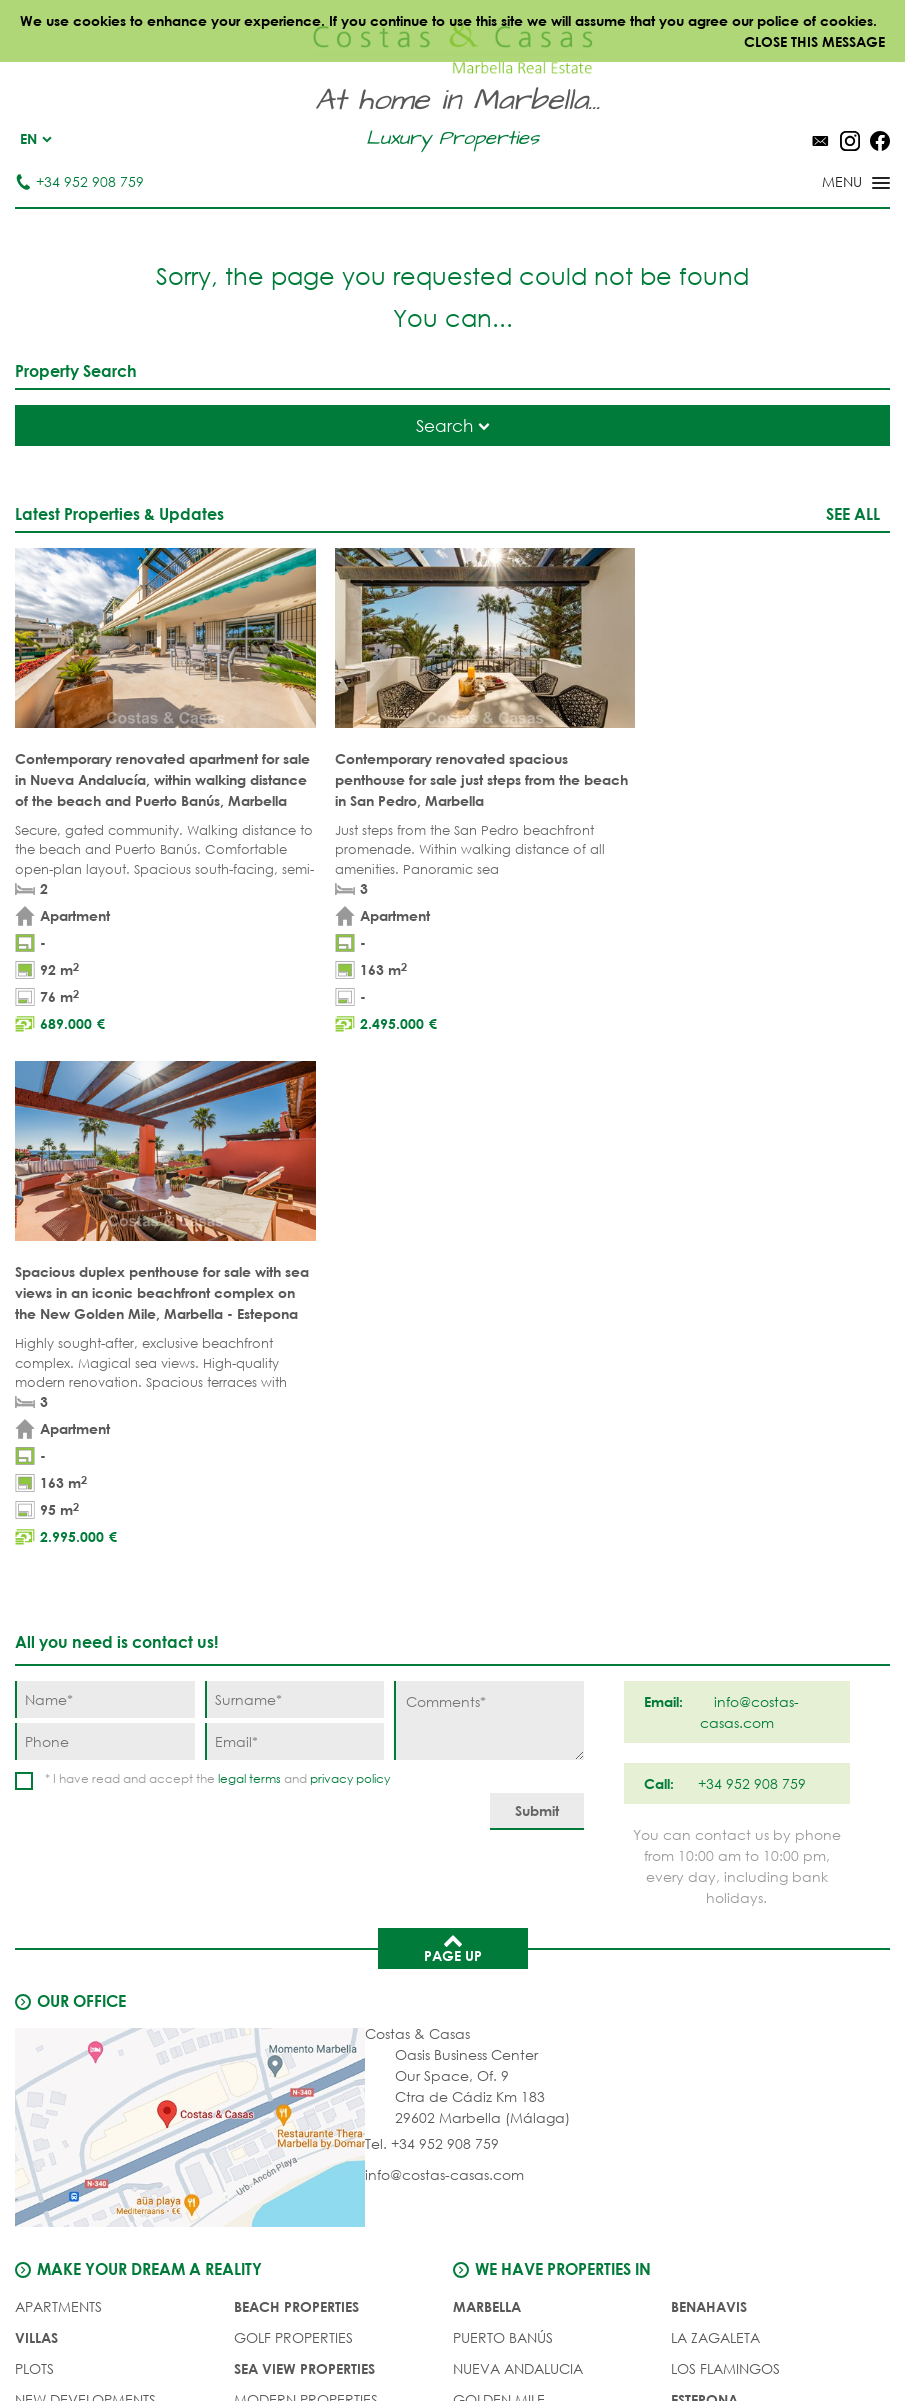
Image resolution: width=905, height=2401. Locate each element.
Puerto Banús (503, 1831)
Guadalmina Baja (737, 1986)
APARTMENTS (58, 1800)
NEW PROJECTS (285, 1924)
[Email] (295, 1235)
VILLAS (36, 1831)
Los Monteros (724, 1955)
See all (853, 513)
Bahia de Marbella (521, 1986)
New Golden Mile (734, 1924)
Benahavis (709, 1800)
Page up (453, 1441)
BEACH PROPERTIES (296, 1800)
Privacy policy (507, 2340)
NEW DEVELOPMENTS (85, 1893)
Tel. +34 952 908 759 (432, 1637)
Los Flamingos (725, 1862)
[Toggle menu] (830, 184)
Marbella (487, 1800)
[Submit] (537, 1305)
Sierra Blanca (505, 1924)
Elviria (477, 1955)
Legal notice (396, 2340)
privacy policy (350, 1272)
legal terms (249, 1272)
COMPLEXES (56, 1924)
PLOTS (34, 1862)
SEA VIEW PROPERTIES (304, 1862)
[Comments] (489, 1214)
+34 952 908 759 (79, 181)
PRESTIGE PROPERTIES (305, 1955)
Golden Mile (499, 1893)
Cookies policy (624, 2340)
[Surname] (295, 1193)
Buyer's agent (66, 1955)
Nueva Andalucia (518, 1862)
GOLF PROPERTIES (293, 1831)
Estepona (704, 1893)
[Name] (105, 1193)
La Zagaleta (715, 1831)
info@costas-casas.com (444, 1668)
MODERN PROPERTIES (306, 1893)
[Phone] (105, 1235)
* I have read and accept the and (217, 1272)
